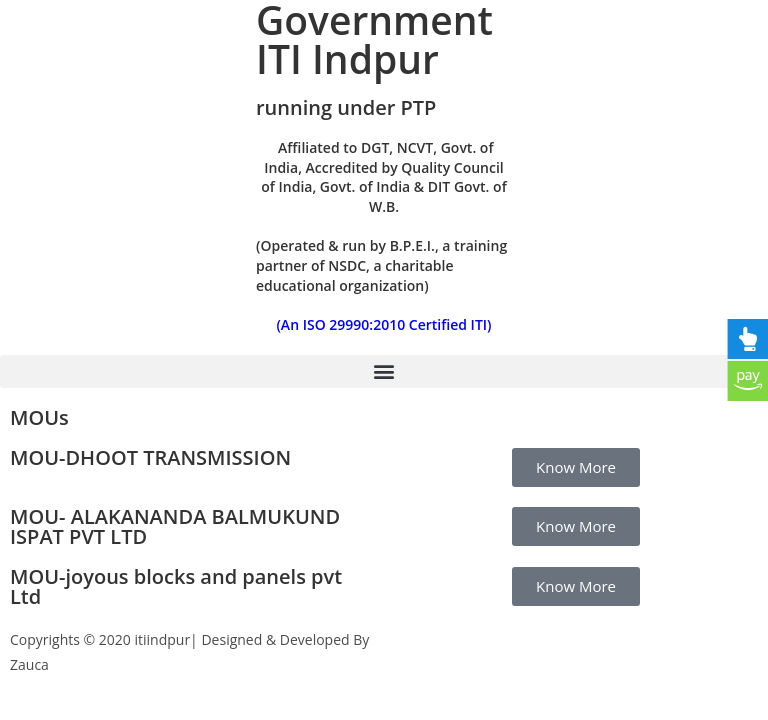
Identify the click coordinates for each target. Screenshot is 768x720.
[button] (384, 371)
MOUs (39, 417)
